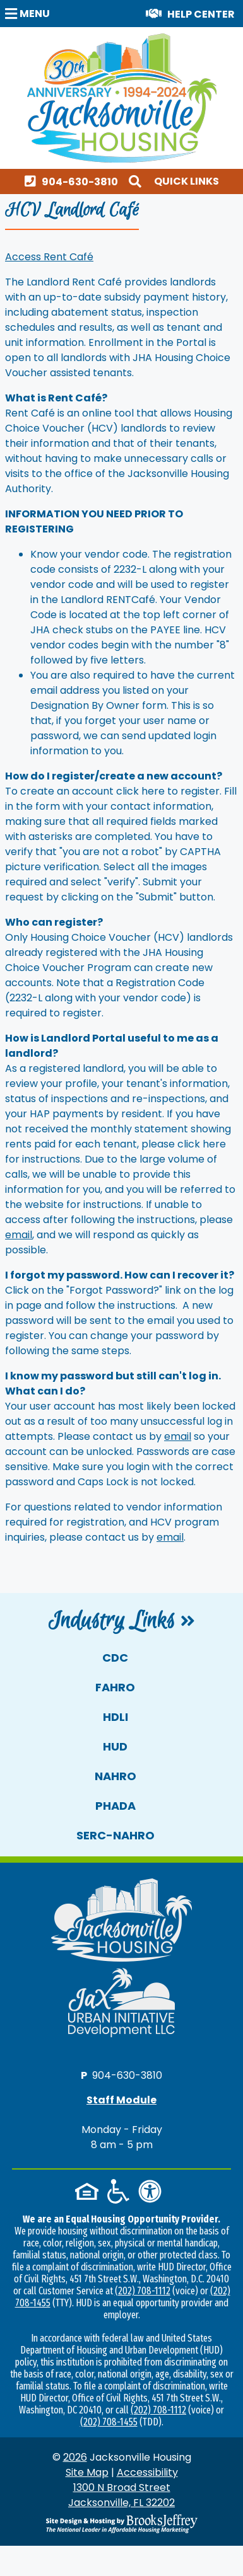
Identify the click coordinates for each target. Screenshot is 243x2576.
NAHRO (115, 1776)
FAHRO (115, 1687)
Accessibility (147, 2472)
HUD (115, 1746)
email (18, 1235)
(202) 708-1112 (142, 2291)
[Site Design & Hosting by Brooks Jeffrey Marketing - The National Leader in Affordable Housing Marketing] (121, 2523)
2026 (75, 2457)
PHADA (115, 1806)
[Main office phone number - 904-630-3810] (74, 181)
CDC (115, 1657)
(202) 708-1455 (109, 2422)
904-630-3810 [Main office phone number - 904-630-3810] (127, 2074)
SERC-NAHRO (115, 1835)
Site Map (87, 2472)
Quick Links (186, 181)
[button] (29, 13)
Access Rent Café (49, 257)
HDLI (115, 1717)
